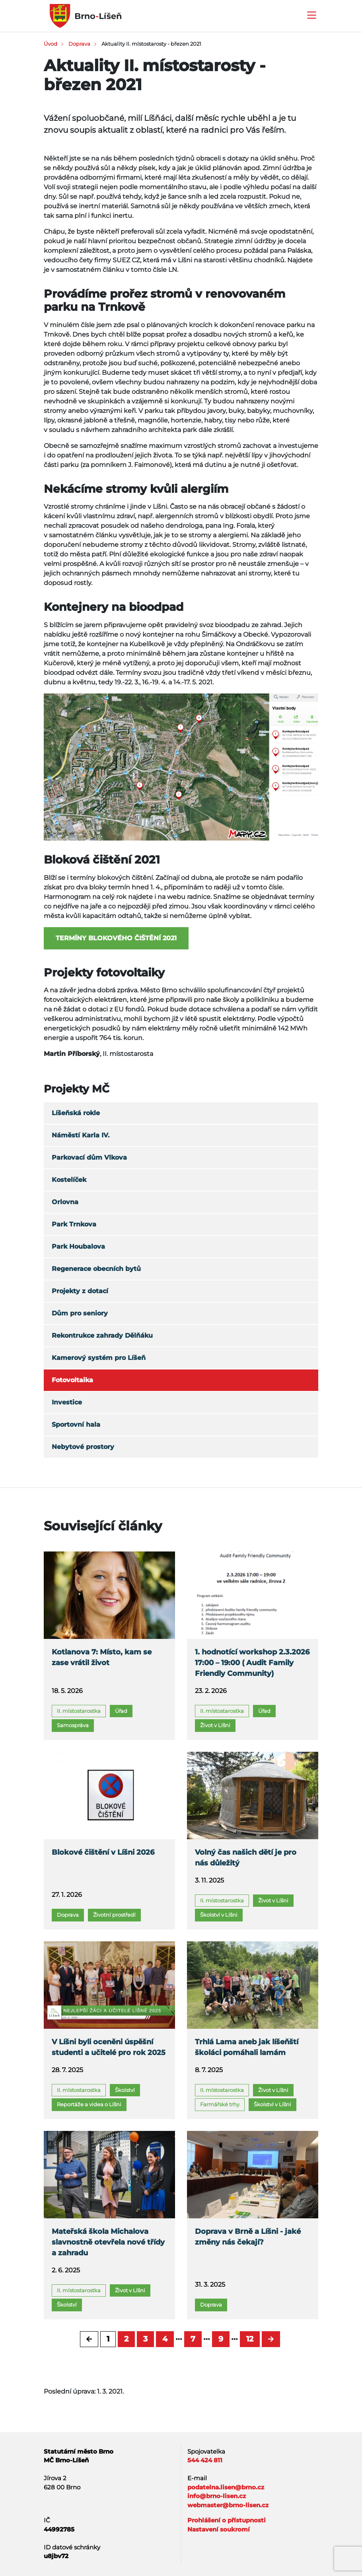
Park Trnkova (74, 1224)
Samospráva (73, 1725)
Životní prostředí (114, 1915)
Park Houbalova (78, 1246)
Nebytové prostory (83, 1447)
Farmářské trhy (219, 2104)
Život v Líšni (215, 1725)
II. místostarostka (79, 1711)
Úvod (50, 44)
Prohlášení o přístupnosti (226, 2520)
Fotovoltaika (72, 1380)
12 (249, 2339)
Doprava (79, 44)
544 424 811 (204, 2460)
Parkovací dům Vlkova (89, 1157)
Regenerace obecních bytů (96, 1269)
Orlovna (65, 1202)
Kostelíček (69, 1179)
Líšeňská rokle (76, 1113)
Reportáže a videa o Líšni (89, 2104)
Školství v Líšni (218, 1915)
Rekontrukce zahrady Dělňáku (102, 1335)
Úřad (121, 1711)
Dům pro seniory (80, 1313)
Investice (67, 1402)
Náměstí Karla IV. (80, 1135)
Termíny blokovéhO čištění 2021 (116, 938)
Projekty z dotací (80, 1291)
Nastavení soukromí (218, 2529)
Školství (125, 2090)
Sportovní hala (76, 1424)
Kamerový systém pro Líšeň (99, 1358)
